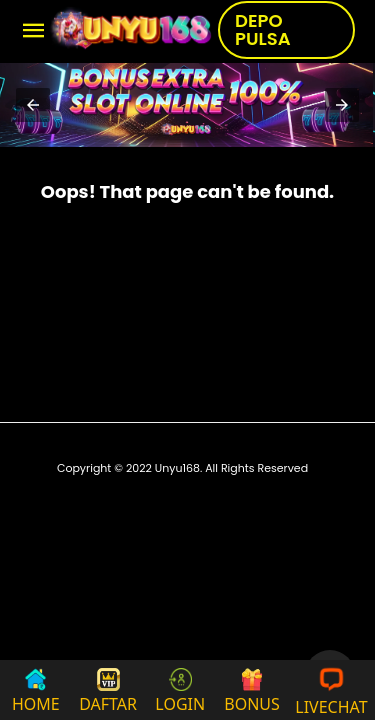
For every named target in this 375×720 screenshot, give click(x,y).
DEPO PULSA (263, 29)
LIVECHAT (331, 690)
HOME (36, 691)
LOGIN (180, 691)
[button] (33, 105)
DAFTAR (108, 691)
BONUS (252, 691)
